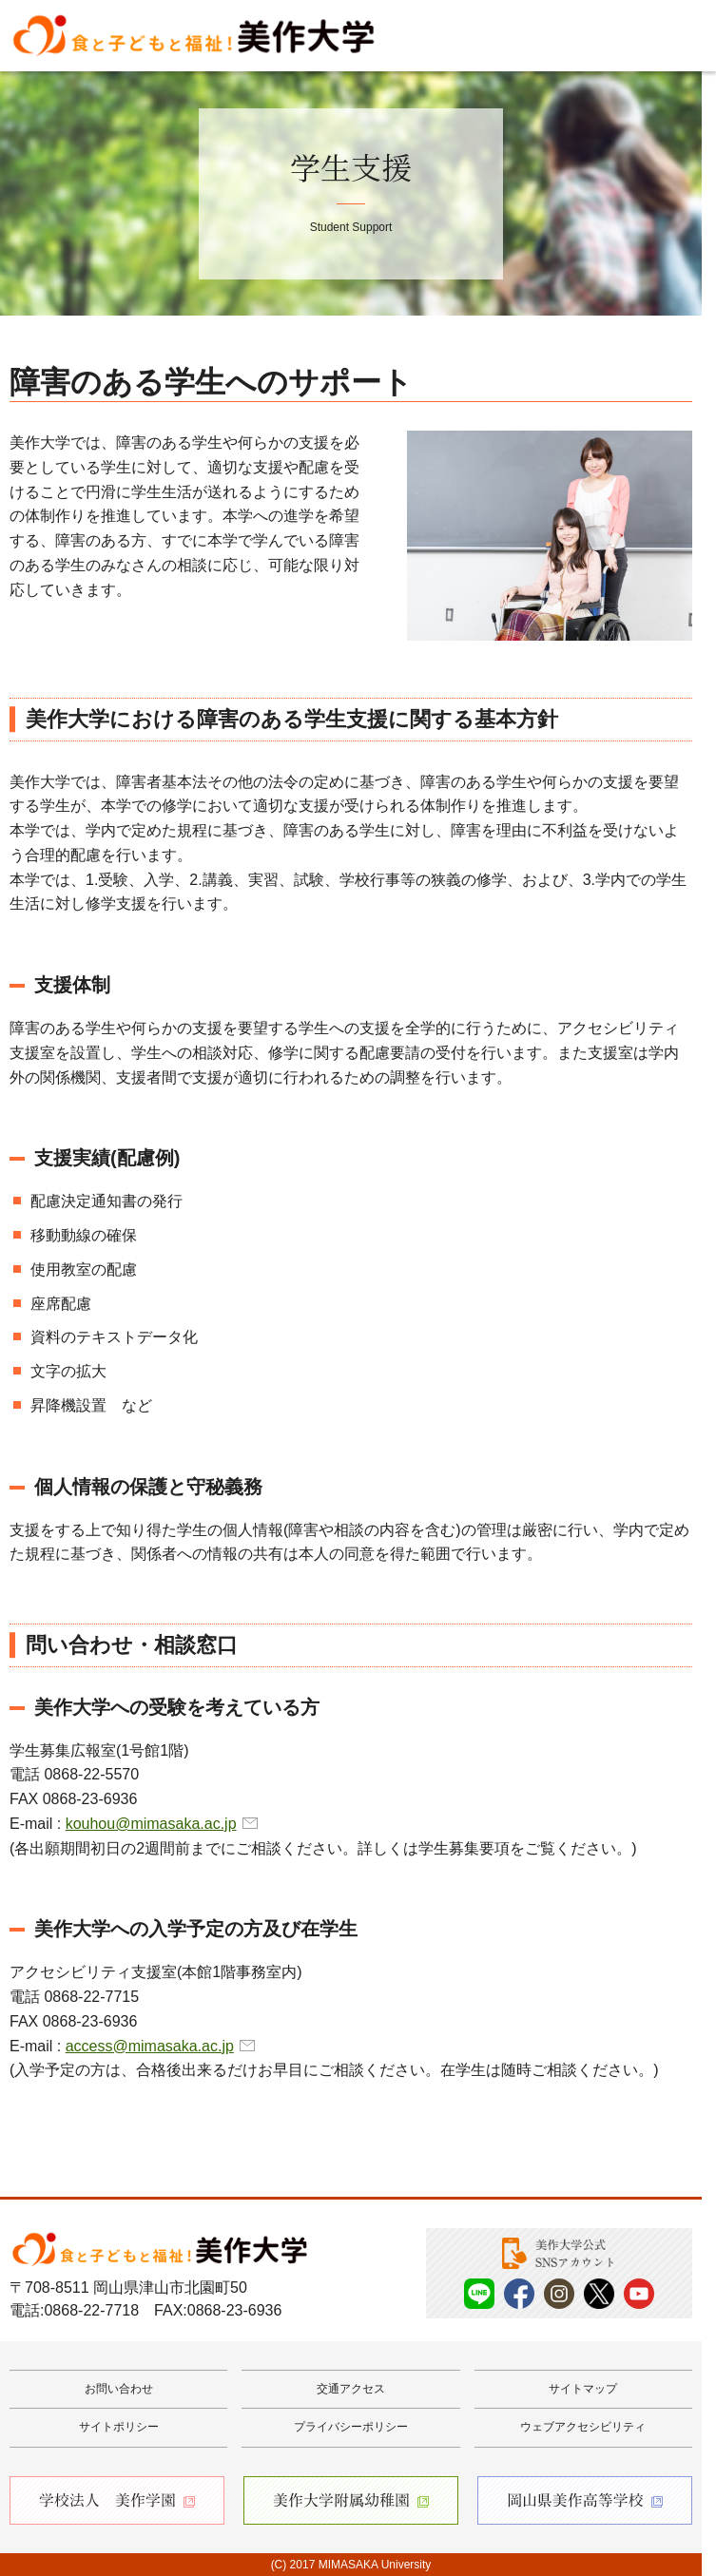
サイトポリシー (119, 2426)
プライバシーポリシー (351, 2426)
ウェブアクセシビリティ (583, 2426)
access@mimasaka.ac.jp (150, 2046)
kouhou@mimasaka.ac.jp (151, 1824)
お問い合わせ (119, 2388)
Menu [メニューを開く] (674, 36)
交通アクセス (351, 2388)
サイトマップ (583, 2388)
